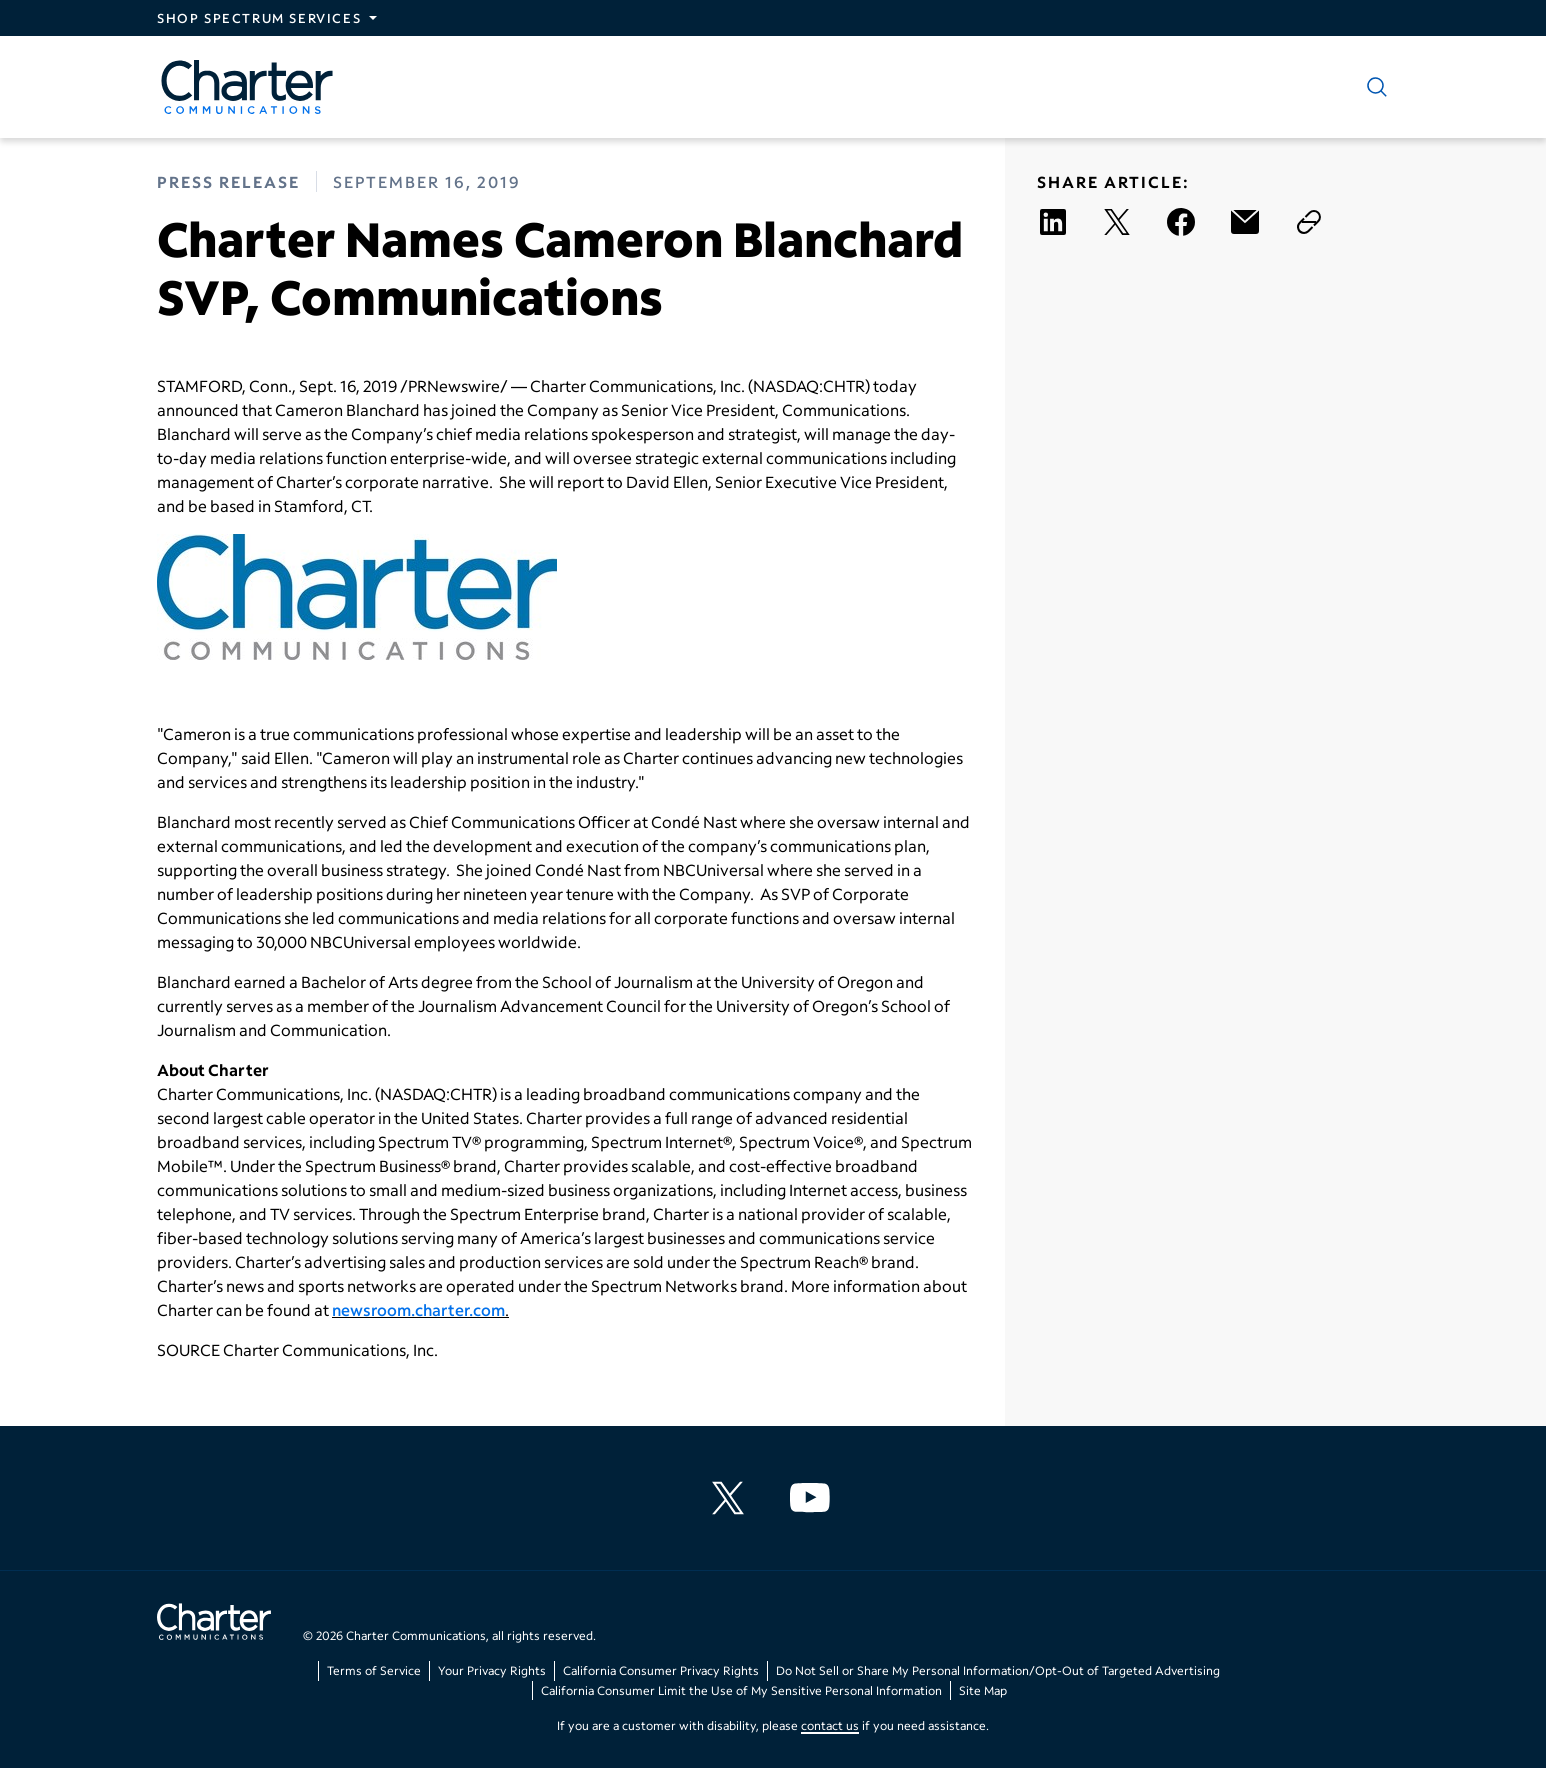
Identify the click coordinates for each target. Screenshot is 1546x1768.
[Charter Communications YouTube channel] (814, 1498)
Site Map (983, 1690)
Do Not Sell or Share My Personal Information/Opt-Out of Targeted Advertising (998, 1670)
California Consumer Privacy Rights (661, 1670)
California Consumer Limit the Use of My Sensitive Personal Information (741, 1690)
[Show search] (1373, 87)
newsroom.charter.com (418, 1309)
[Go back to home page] (214, 1624)
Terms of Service (374, 1670)
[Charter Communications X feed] (732, 1498)
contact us (830, 1725)
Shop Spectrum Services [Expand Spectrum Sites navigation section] (259, 18)
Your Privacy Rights (492, 1670)
